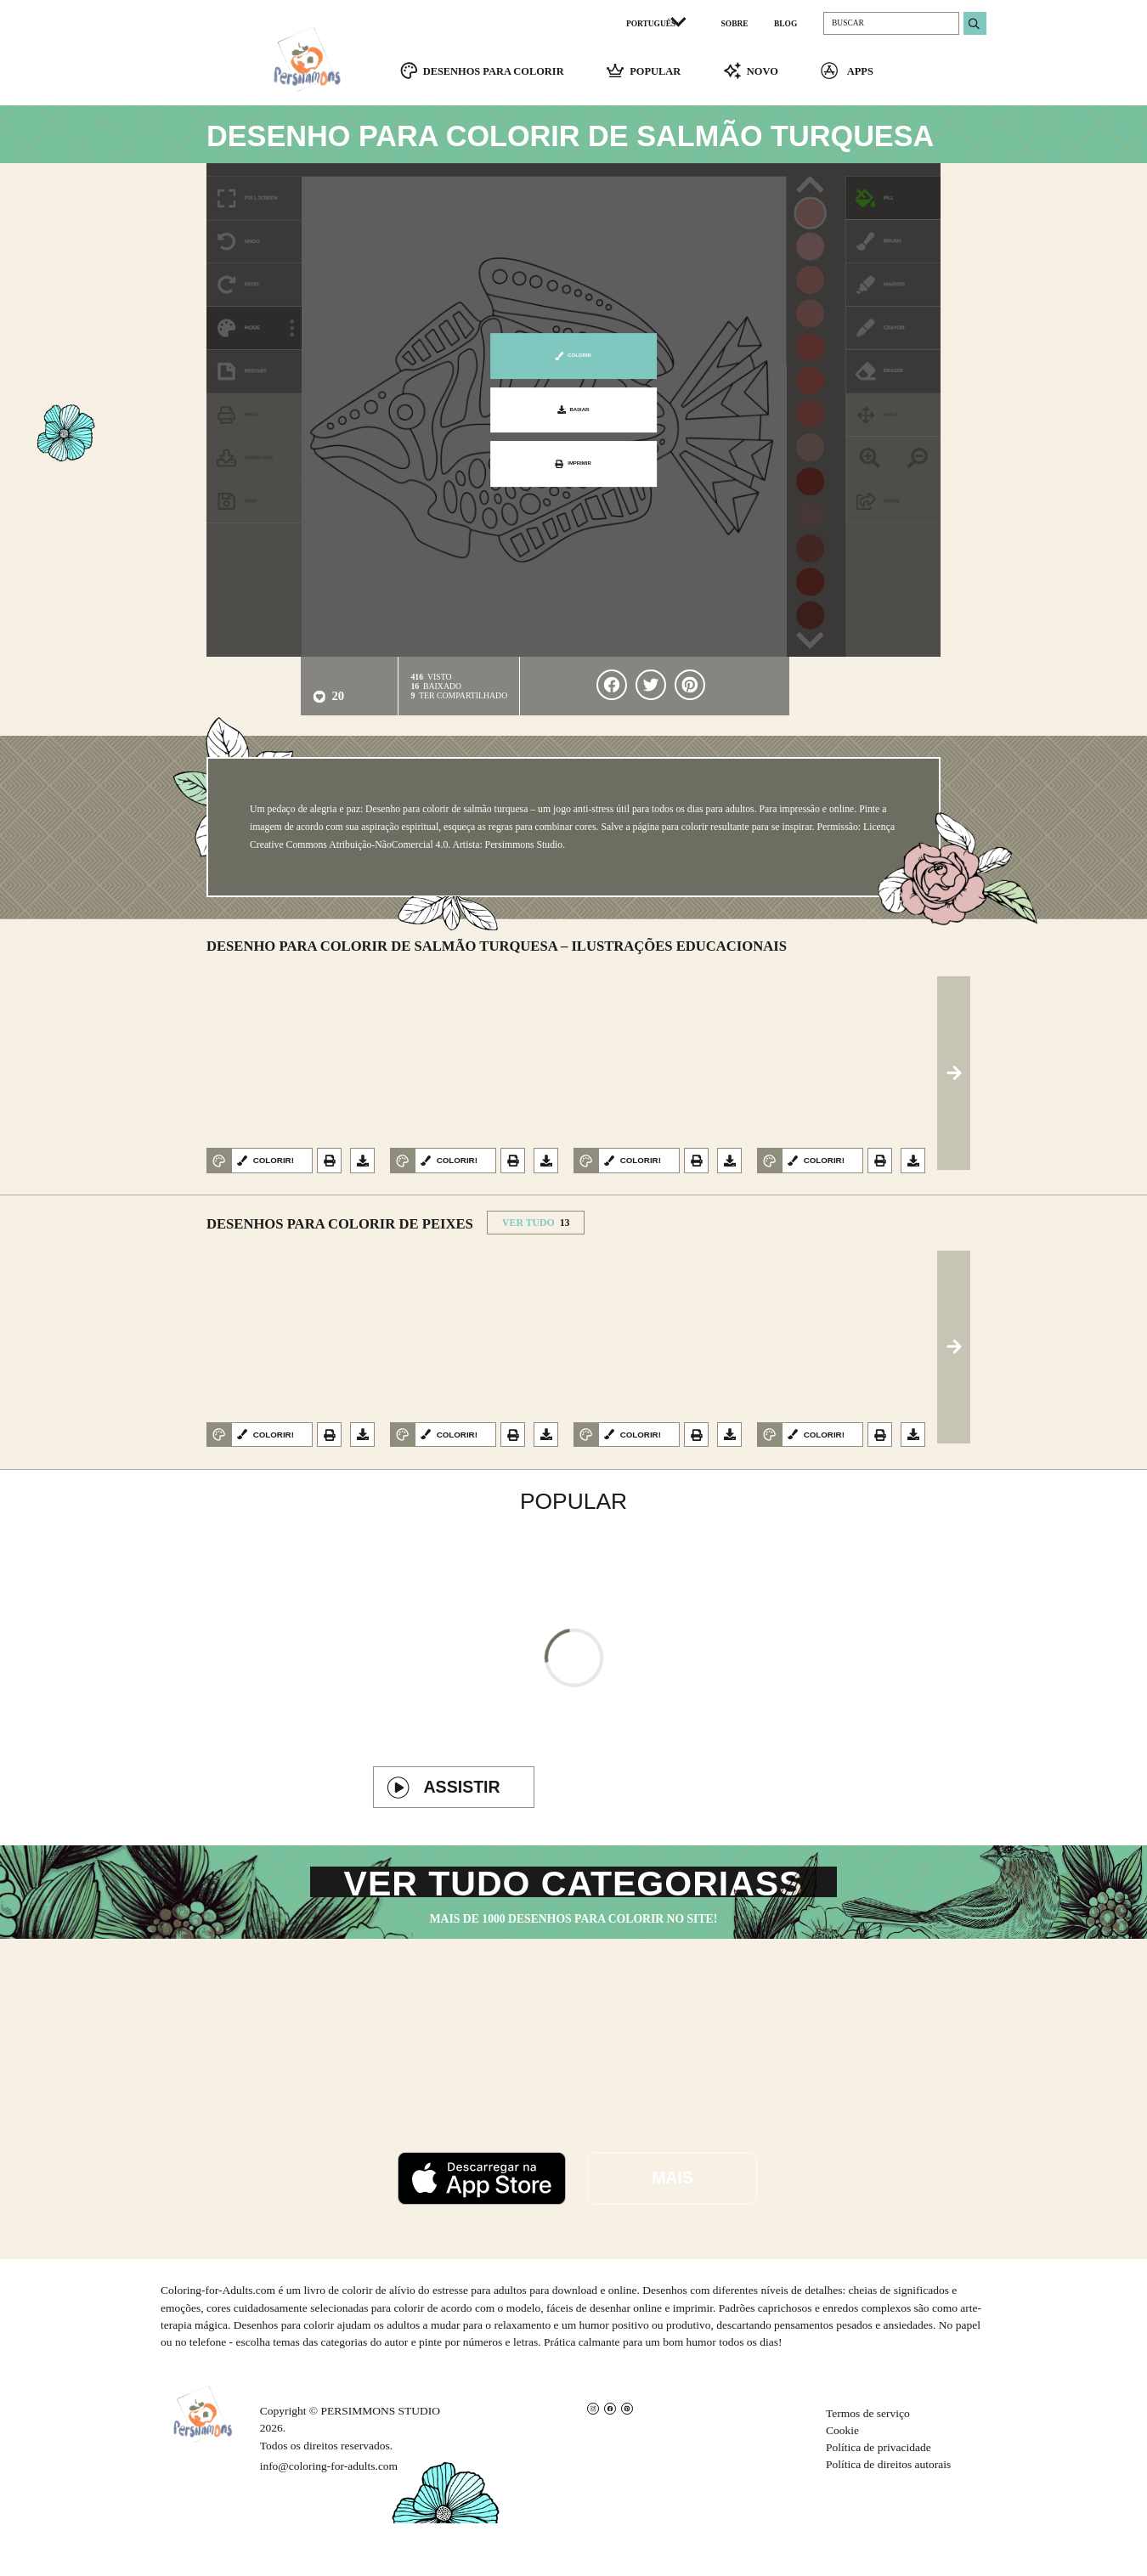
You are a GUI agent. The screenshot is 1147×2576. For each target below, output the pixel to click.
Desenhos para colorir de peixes (339, 1233)
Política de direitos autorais (888, 2517)
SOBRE (735, 24)
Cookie (842, 2483)
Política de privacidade (878, 2500)
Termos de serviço (868, 2466)
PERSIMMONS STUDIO (380, 2464)
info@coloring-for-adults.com (329, 2518)
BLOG (785, 24)
